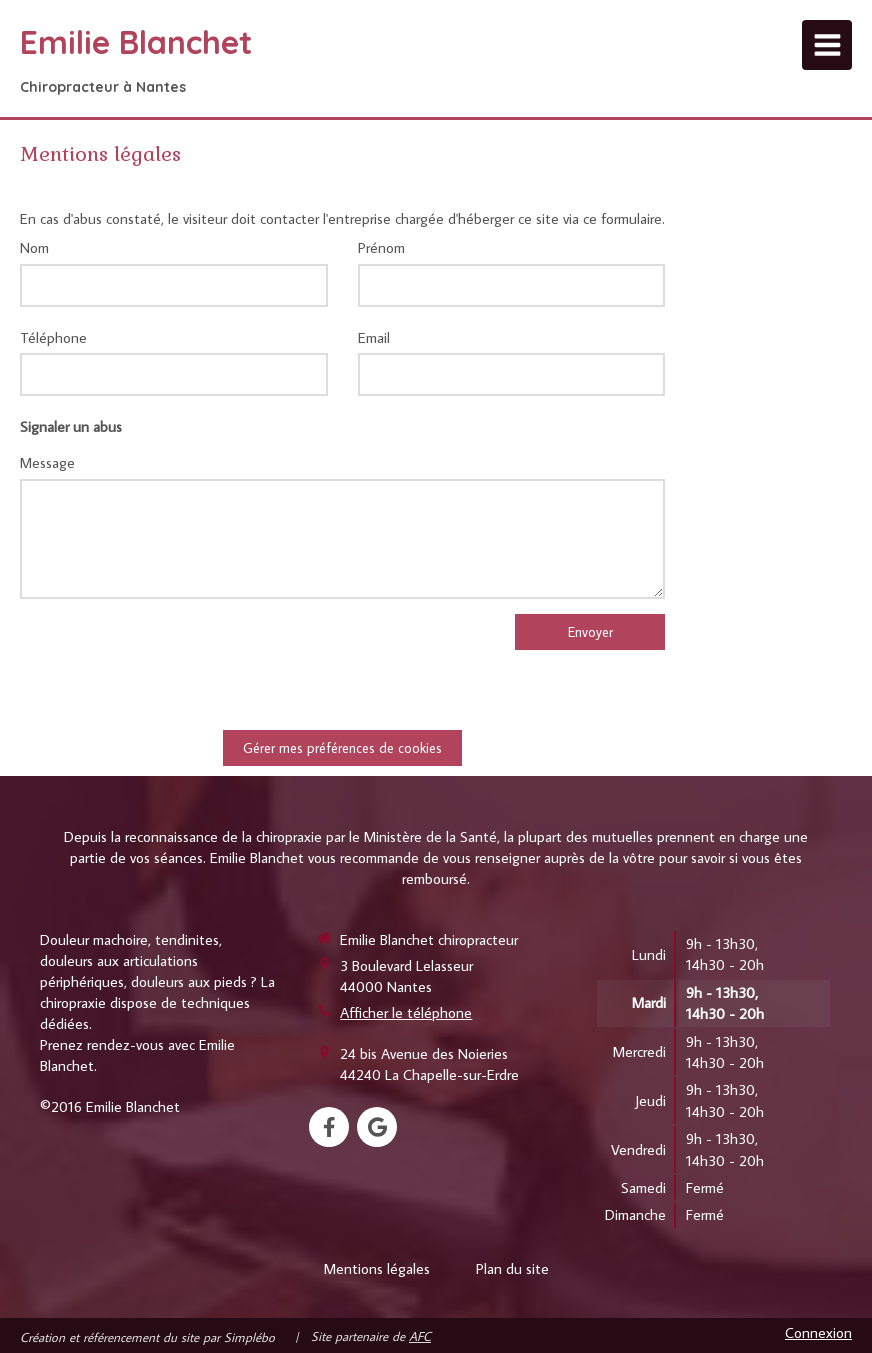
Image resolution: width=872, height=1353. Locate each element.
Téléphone (53, 337)
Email (374, 337)
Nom (34, 247)
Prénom (381, 247)
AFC (420, 1336)
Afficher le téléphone (406, 1012)
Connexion (818, 1332)
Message (47, 462)
